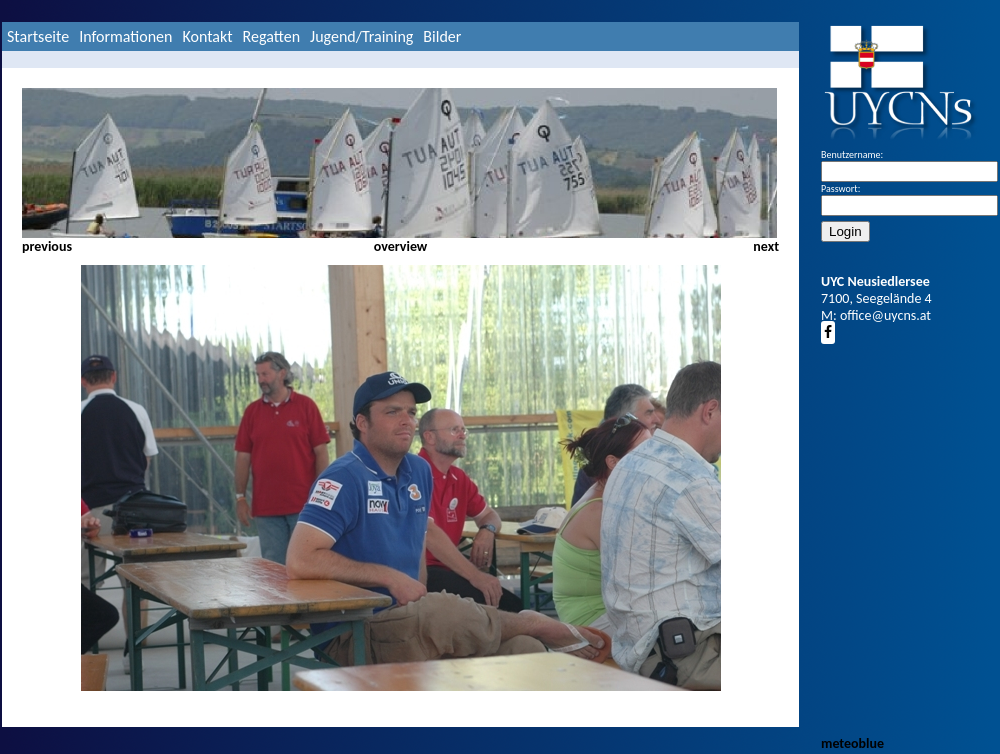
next (766, 246)
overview (401, 246)
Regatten (271, 36)
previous (47, 246)
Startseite (38, 36)
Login (845, 231)
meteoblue (852, 743)
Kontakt (207, 36)
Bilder (442, 36)
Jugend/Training (361, 36)
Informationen (125, 36)
